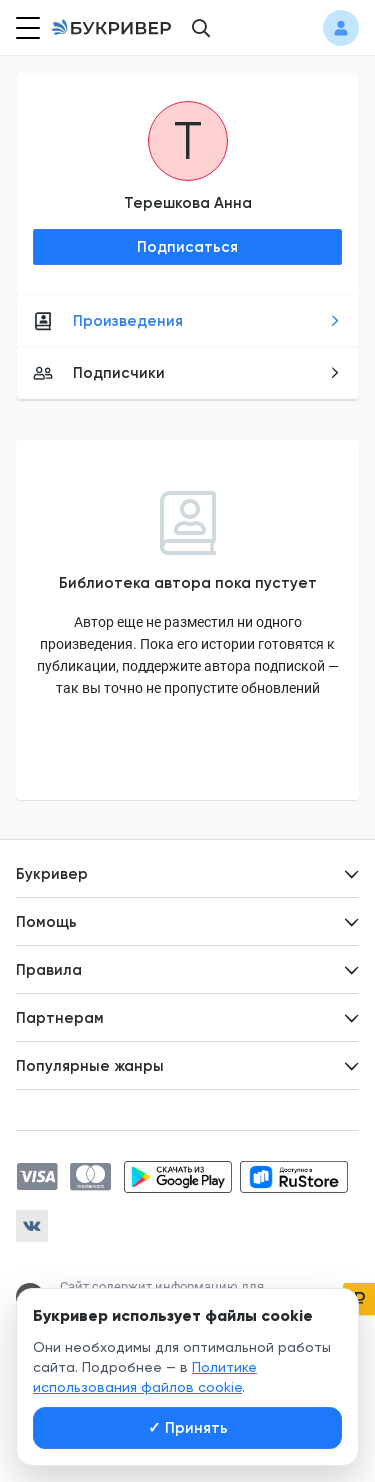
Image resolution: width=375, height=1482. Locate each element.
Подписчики (187, 373)
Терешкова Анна (188, 203)
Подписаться (187, 247)
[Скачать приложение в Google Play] (178, 1177)
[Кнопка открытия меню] (26, 28)
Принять (188, 1428)
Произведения (187, 321)
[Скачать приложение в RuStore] (294, 1177)
